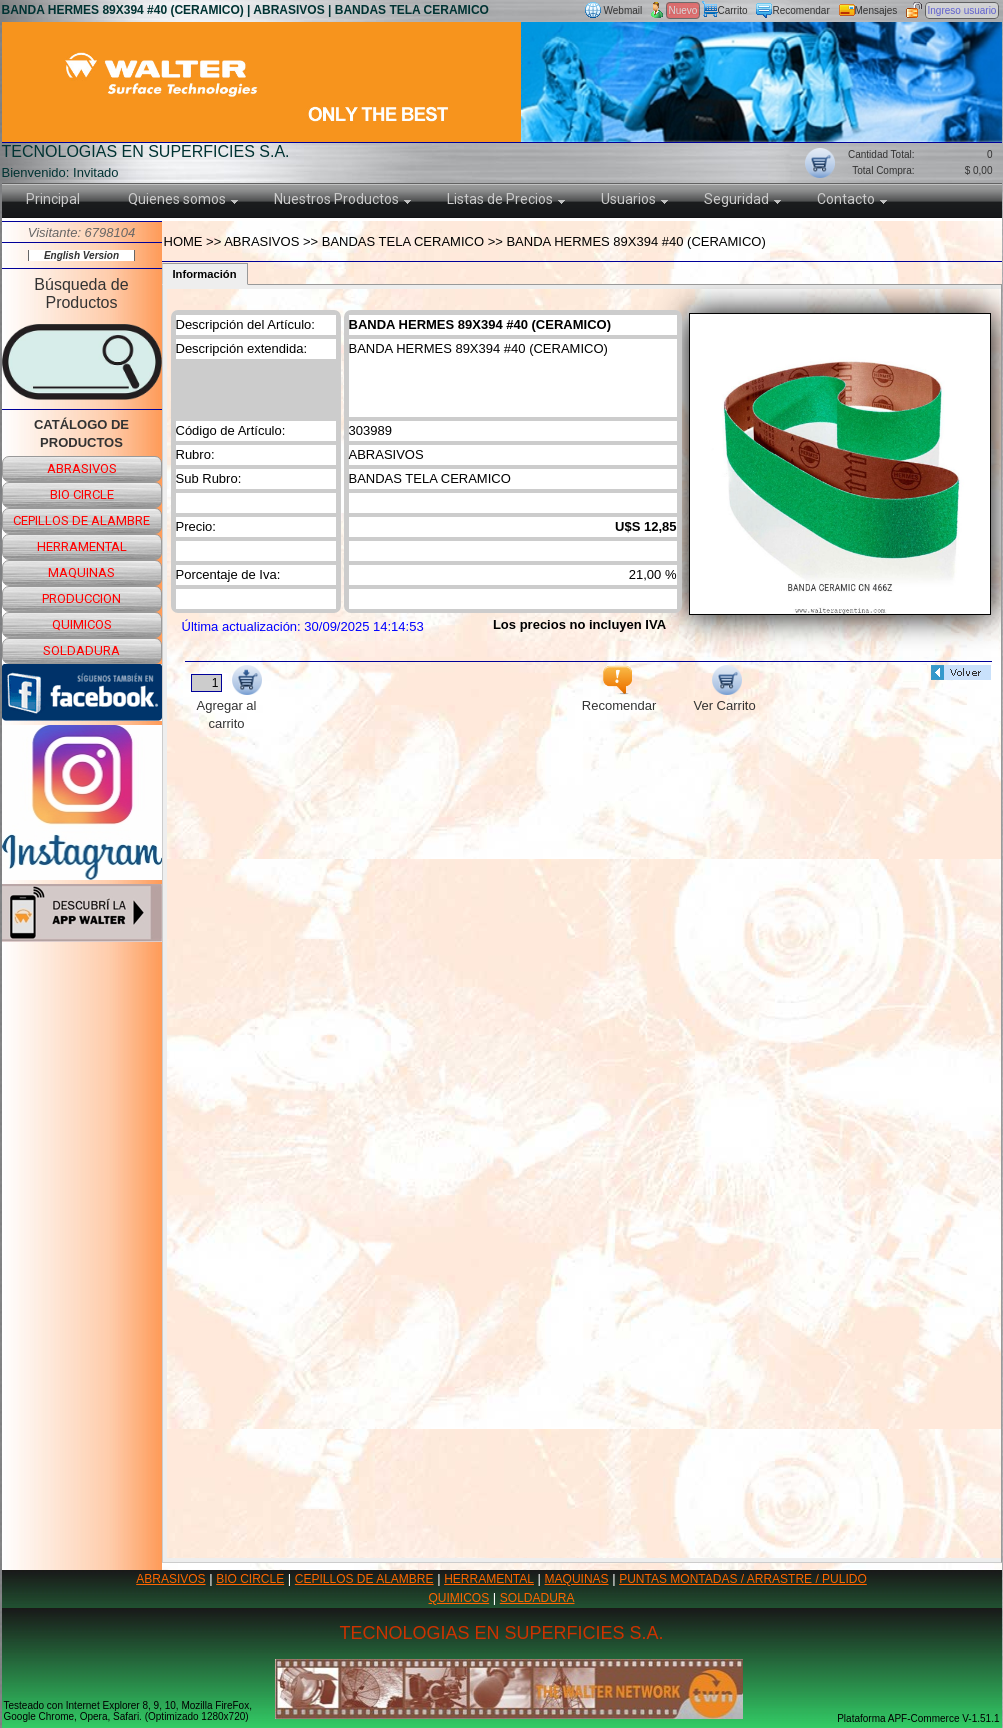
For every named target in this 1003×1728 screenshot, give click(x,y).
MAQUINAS (577, 1579)
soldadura (81, 650)
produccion (81, 598)
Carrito (733, 10)
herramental (82, 546)
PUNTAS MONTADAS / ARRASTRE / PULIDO (743, 1579)
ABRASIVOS (170, 1579)
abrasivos (82, 468)
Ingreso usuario (962, 10)
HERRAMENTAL (489, 1579)
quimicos (82, 624)
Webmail (623, 10)
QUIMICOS (459, 1598)
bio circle (82, 494)
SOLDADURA (537, 1598)
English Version (81, 255)
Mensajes (876, 10)
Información (205, 274)
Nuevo (683, 10)
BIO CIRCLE (250, 1579)
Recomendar (801, 10)
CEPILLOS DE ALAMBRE (364, 1579)
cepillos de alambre (81, 520)
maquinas (81, 572)
